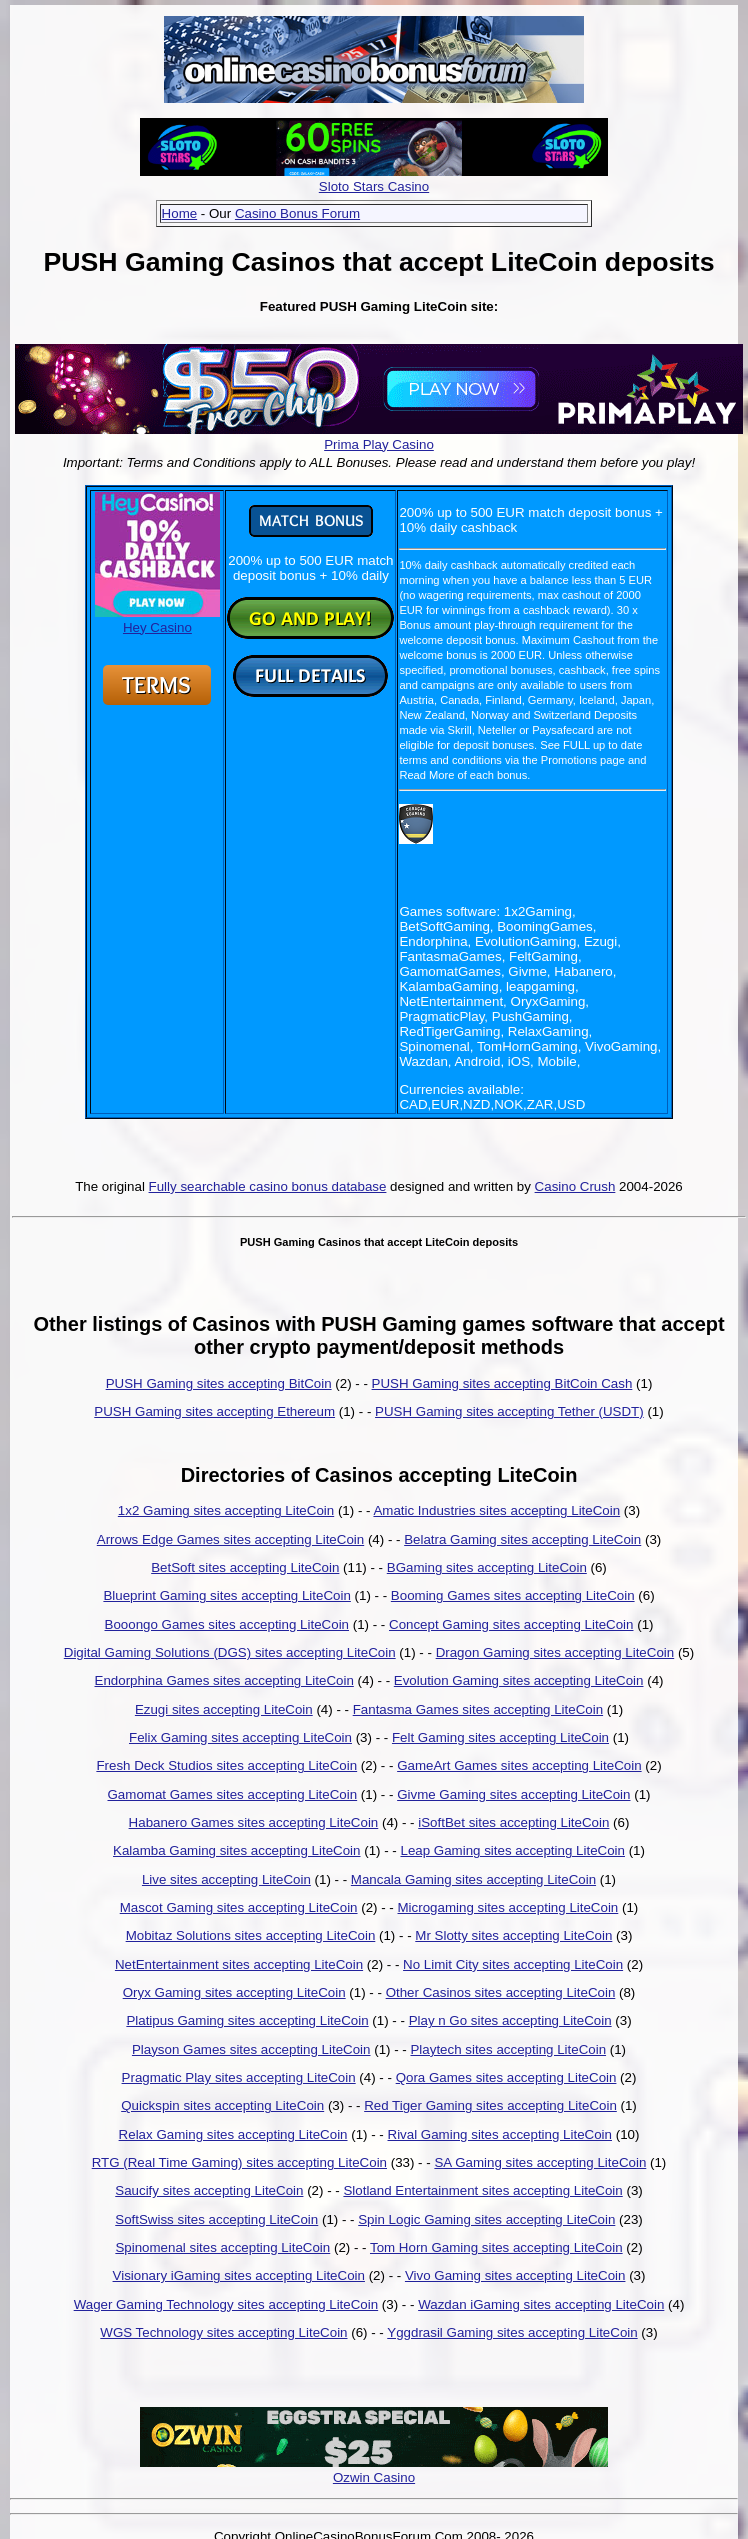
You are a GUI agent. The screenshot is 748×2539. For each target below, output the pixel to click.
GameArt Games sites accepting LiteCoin (519, 1765)
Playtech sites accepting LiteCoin (508, 2049)
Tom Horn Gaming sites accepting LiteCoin (496, 2247)
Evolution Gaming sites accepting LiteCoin (519, 1680)
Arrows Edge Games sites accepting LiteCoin (230, 1539)
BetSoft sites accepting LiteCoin (245, 1567)
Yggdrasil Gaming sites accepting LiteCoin (512, 2332)
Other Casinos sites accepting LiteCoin (501, 1992)
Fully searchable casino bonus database (268, 1186)
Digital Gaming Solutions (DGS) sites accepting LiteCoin (230, 1652)
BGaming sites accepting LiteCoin (487, 1567)
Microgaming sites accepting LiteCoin (508, 1907)
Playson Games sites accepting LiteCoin (251, 2049)
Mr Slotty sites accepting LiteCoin (513, 1935)
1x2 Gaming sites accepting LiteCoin (226, 1510)
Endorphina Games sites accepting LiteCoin (224, 1680)
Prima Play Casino (379, 444)
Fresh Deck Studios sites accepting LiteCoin (226, 1765)
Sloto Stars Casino (374, 186)
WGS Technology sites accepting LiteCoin (223, 2332)
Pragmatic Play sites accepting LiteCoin (239, 2077)
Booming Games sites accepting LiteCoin (513, 1595)
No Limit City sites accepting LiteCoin (513, 1964)
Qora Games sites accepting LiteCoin (506, 2077)
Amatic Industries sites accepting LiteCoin (496, 1510)
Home (180, 213)
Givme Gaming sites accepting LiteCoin (513, 1794)
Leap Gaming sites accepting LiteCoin (512, 1850)
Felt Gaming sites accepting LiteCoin (500, 1737)
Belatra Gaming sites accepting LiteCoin (522, 1539)
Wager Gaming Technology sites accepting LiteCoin (226, 2304)
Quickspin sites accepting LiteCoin (222, 2105)
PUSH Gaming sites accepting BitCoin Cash (502, 1383)
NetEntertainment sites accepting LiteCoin (239, 1964)
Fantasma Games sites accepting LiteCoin (478, 1709)
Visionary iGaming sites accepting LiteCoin (239, 2275)
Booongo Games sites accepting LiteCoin (227, 1624)
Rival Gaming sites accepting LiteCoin (500, 2134)
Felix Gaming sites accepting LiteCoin (240, 1737)
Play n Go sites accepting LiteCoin (510, 2020)
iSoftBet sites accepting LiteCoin (513, 1822)
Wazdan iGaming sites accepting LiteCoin (541, 2304)
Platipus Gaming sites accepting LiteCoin (247, 2020)
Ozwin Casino (374, 2477)
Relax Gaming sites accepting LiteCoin (233, 2134)
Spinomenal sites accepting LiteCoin (222, 2247)
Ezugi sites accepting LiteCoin (224, 1709)
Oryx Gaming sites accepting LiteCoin (234, 1992)
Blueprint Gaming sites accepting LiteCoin (226, 1595)
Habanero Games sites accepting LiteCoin (254, 1822)
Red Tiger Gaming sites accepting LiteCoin (490, 2105)
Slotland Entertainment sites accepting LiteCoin (482, 2190)
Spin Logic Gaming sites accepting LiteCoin (486, 2219)
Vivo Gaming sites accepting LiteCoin (515, 2275)
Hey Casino (157, 620)
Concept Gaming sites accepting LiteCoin (511, 1624)
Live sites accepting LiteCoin (226, 1879)
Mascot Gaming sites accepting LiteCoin (239, 1907)
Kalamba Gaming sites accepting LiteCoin (236, 1850)
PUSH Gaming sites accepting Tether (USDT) (509, 1411)
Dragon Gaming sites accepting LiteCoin (555, 1652)
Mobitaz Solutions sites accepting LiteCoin (251, 1935)
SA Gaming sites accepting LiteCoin (540, 2162)
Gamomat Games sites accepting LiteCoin (233, 1794)
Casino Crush (575, 1186)
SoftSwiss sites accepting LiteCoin (216, 2219)
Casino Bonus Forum (297, 213)
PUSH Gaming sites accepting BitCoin (219, 1383)
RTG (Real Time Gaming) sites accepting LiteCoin (239, 2162)
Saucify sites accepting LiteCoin (209, 2190)
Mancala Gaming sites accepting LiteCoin (473, 1879)
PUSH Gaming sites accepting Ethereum (214, 1411)
